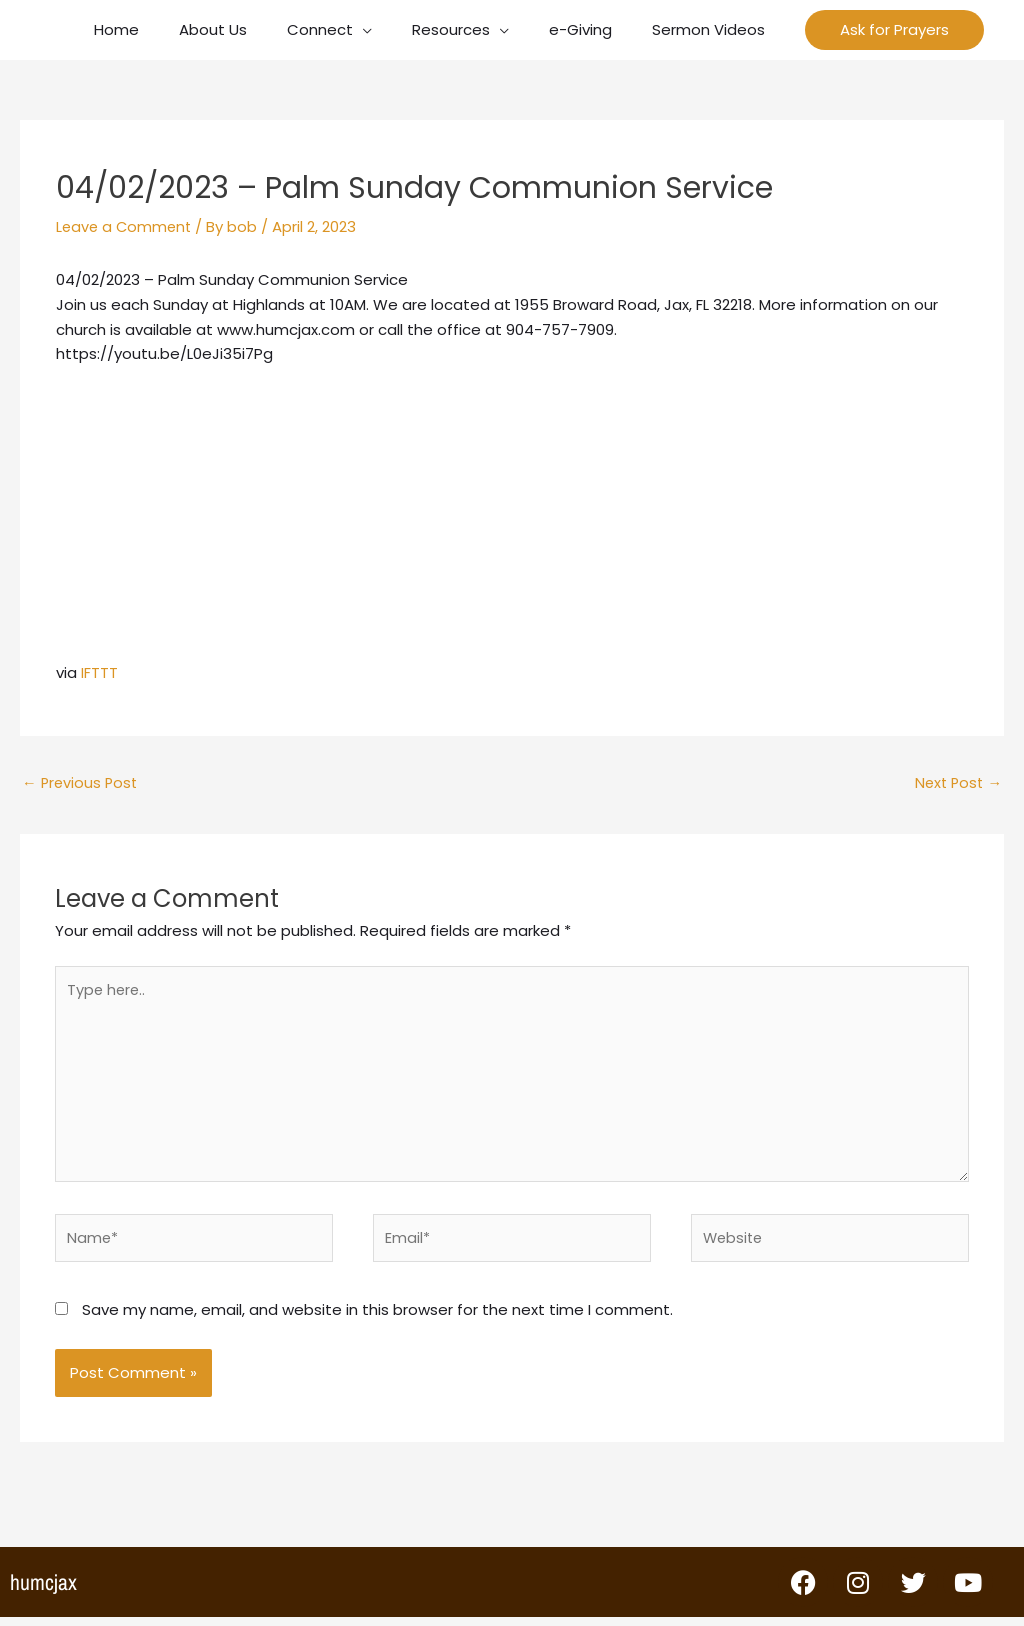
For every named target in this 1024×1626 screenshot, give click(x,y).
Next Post (956, 783)
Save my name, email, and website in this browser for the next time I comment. (377, 1318)
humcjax (43, 1591)
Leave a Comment (126, 226)
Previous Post (81, 783)
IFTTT (99, 672)
